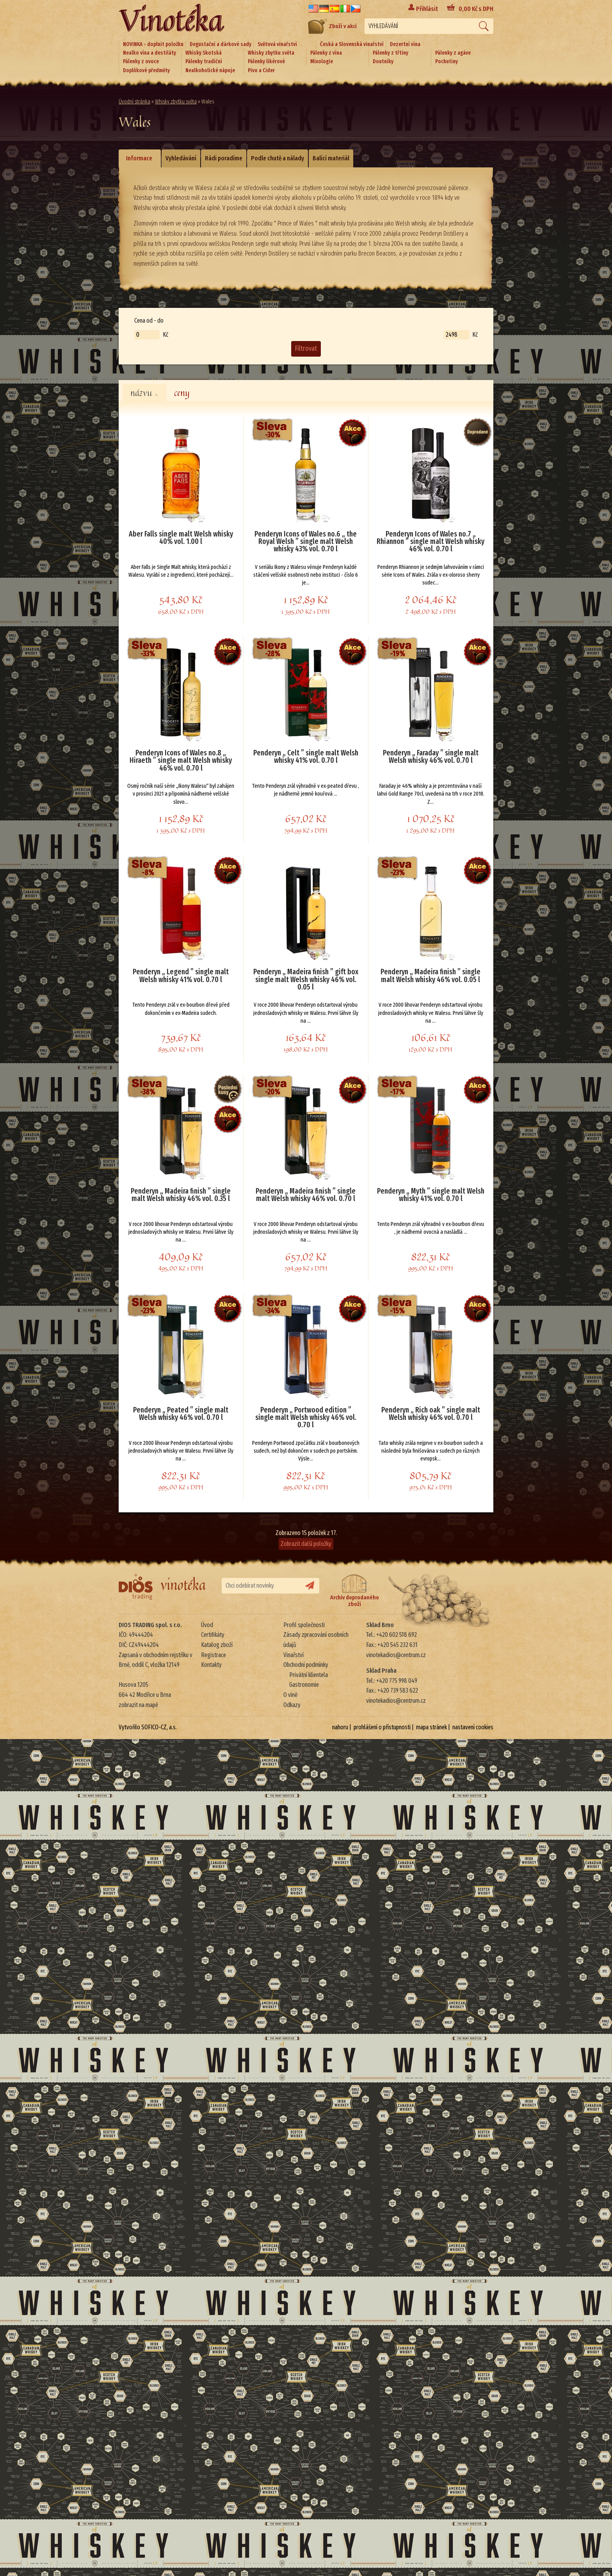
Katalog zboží (217, 1645)
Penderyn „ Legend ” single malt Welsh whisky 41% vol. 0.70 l (181, 976)
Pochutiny (446, 61)
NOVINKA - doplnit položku (153, 44)
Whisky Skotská (203, 53)
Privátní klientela (308, 1675)
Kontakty (211, 1664)
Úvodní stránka (134, 101)
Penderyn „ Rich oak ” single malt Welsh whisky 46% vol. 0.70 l (430, 1414)
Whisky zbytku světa (271, 53)
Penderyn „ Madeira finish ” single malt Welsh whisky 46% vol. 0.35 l (181, 1195)
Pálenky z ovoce (141, 61)
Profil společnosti (304, 1625)
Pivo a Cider (261, 70)
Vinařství (293, 1655)
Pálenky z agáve (453, 53)
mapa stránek (431, 1727)
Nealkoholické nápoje (210, 70)
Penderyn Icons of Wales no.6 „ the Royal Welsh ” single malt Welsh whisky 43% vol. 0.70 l (305, 541)
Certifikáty (212, 1634)
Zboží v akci (332, 26)
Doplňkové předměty (146, 70)
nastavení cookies (472, 1727)
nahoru (340, 1727)
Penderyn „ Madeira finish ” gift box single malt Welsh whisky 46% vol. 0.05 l (305, 979)
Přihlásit (427, 8)
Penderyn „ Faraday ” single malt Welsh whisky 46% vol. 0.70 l (431, 757)
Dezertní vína (405, 44)
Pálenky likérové (266, 61)
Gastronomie (304, 1684)
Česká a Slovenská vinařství (352, 44)
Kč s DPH (476, 8)
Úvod (207, 1625)
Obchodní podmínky (305, 1664)
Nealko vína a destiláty (149, 53)
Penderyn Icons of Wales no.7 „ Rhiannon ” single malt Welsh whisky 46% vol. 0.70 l (430, 541)
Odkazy (292, 1705)
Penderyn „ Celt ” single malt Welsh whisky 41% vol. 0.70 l (305, 757)
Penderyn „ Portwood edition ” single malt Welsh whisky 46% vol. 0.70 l (305, 1417)
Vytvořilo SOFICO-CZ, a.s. (148, 1727)
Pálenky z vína (326, 53)
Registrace (213, 1655)
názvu (144, 393)
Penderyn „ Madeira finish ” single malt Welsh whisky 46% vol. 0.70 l (306, 1195)
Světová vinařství (277, 44)
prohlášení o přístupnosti (382, 1727)
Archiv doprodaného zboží (354, 1591)
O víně (290, 1694)
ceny (182, 393)
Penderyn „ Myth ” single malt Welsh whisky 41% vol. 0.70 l (430, 1195)
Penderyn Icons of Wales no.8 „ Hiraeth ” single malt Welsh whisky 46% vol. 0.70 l (181, 760)
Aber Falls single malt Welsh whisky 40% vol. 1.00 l (181, 538)
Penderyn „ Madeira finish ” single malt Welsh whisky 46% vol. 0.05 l (430, 976)
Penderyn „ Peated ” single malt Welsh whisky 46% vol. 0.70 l (180, 1414)
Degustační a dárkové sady (220, 44)
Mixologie (321, 61)
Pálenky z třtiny (390, 53)
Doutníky (383, 61)
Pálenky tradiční (203, 61)
